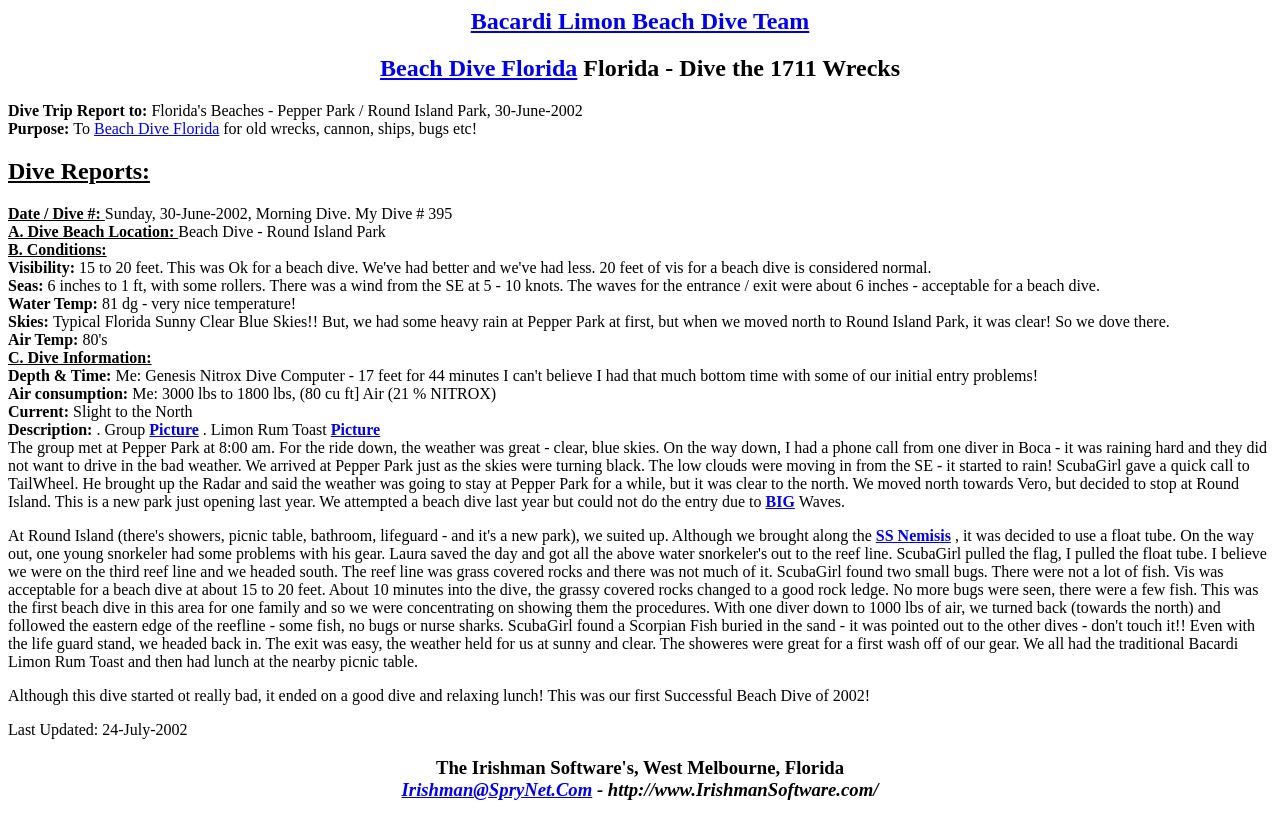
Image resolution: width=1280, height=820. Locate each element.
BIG (779, 501)
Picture (173, 429)
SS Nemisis (913, 535)
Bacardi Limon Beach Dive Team (640, 21)
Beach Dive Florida (478, 68)
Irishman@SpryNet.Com (497, 789)
